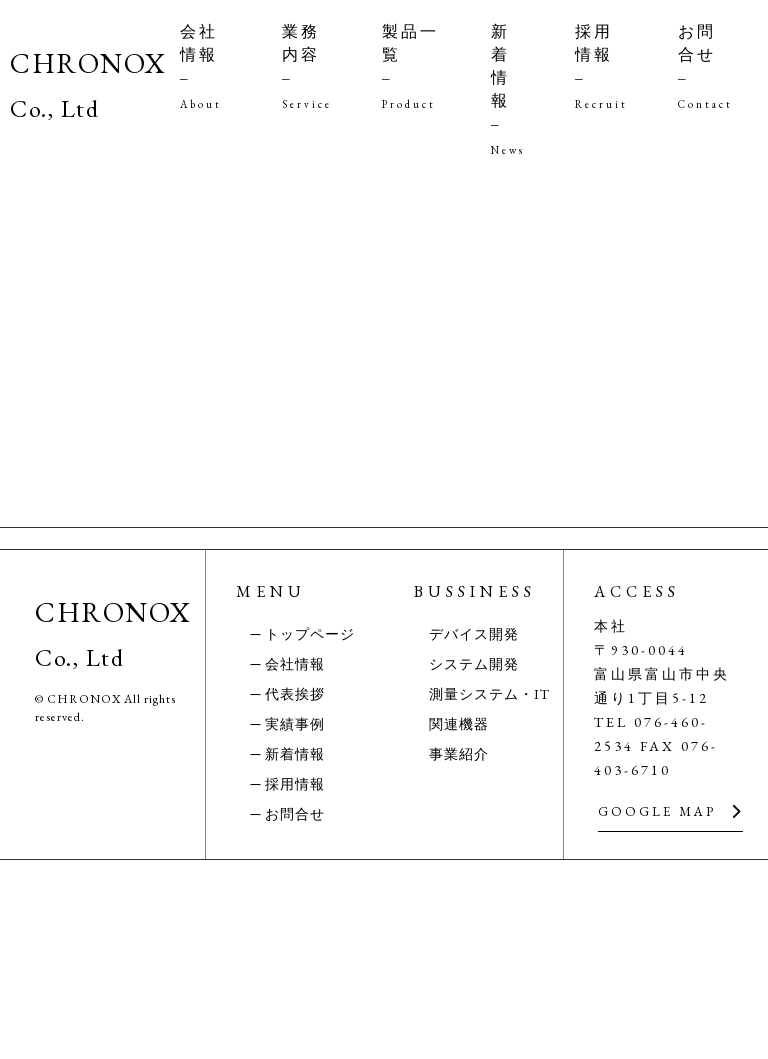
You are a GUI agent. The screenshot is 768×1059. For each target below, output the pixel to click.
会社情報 (206, 66)
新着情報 (508, 89)
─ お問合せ (288, 1013)
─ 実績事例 (288, 923)
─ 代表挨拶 (288, 893)
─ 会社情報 (288, 863)
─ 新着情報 (288, 953)
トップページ (310, 833)
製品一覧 (411, 66)
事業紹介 (459, 953)
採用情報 (601, 66)
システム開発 (474, 863)
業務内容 (307, 66)
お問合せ (705, 66)
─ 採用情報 (288, 983)
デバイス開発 (474, 833)
